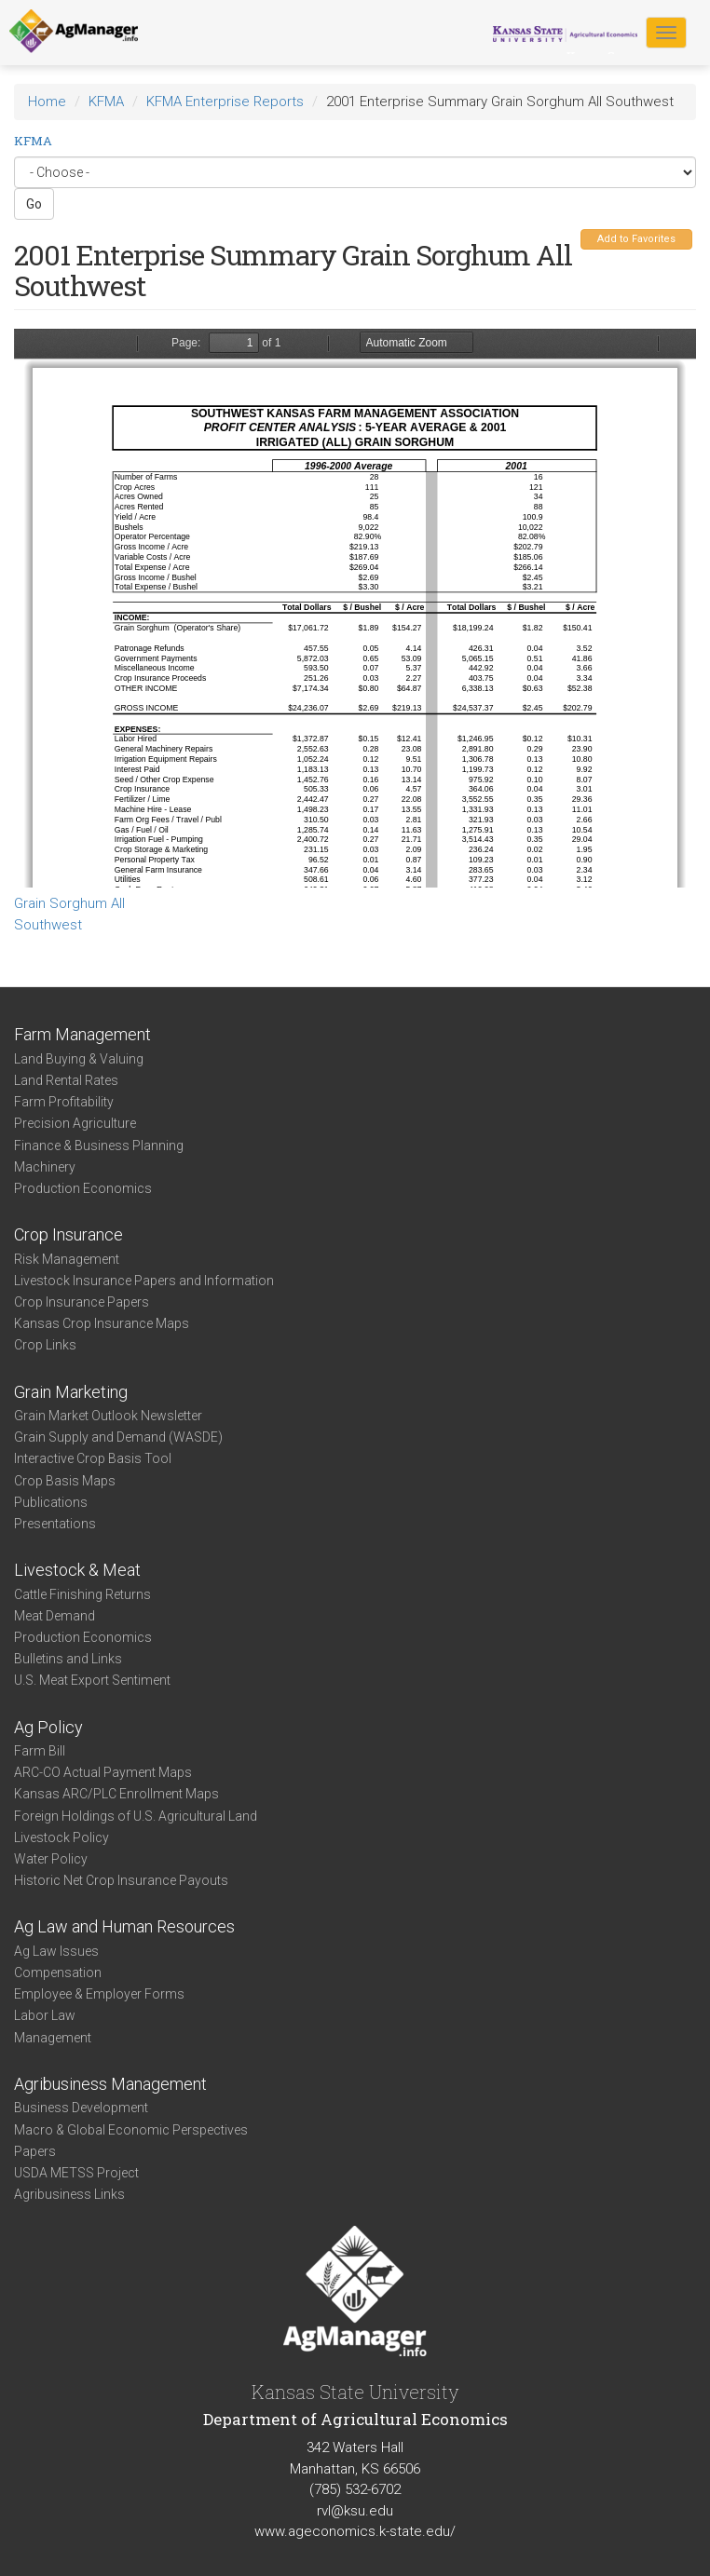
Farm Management (82, 1034)
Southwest (48, 924)
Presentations (55, 1523)
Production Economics (83, 1188)
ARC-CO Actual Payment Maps (103, 1772)
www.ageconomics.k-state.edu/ (355, 2531)
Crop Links (45, 1344)
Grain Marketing (71, 1392)
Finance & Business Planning (99, 1145)
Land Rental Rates (66, 1080)
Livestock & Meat (77, 1569)
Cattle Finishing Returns (82, 1594)
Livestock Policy (61, 1837)
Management (52, 2037)
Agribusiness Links (69, 2194)
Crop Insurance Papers (81, 1302)
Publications (51, 1502)
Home (47, 101)
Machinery (44, 1166)
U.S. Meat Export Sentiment (92, 1680)
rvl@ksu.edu (355, 2510)
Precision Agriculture (75, 1123)
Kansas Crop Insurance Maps (101, 1323)
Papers (35, 2151)
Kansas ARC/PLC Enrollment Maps (116, 1793)
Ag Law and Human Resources (124, 1926)
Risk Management (66, 1259)
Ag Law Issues (56, 1951)
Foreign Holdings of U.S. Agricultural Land (135, 1816)
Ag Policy (48, 1727)
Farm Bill (39, 1750)
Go (34, 204)
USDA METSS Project (76, 2172)
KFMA (106, 101)
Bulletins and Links (68, 1658)
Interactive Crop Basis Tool (92, 1458)
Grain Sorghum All (69, 903)
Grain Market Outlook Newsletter (108, 1415)
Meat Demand (54, 1615)
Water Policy (51, 1858)
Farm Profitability (64, 1101)
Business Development (81, 2107)
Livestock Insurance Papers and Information (144, 1280)
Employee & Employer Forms (99, 1993)
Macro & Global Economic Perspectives (131, 2129)
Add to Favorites (636, 239)
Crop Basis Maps (65, 1480)
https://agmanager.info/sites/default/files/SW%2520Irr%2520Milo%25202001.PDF (355, 608)
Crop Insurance (68, 1234)
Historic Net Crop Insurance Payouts (121, 1880)
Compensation (58, 1972)
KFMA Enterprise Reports (225, 101)
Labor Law (44, 2015)
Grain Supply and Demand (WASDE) (118, 1437)
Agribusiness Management (110, 2084)
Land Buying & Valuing (78, 1058)
